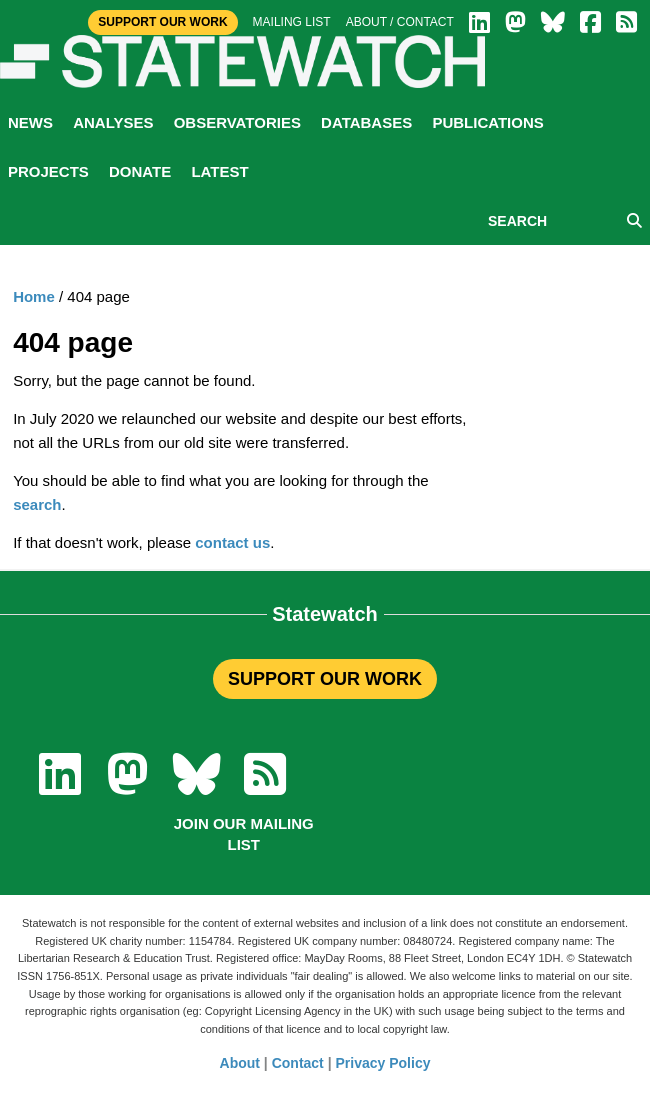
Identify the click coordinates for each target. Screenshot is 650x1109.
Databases (366, 122)
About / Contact (400, 22)
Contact (298, 1063)
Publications (487, 122)
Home (34, 296)
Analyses (113, 122)
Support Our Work (162, 22)
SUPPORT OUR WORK (325, 679)
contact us (232, 542)
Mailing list (292, 22)
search (37, 504)
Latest (219, 171)
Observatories (237, 122)
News (30, 122)
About (240, 1063)
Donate (140, 171)
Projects (48, 171)
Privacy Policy (383, 1063)
